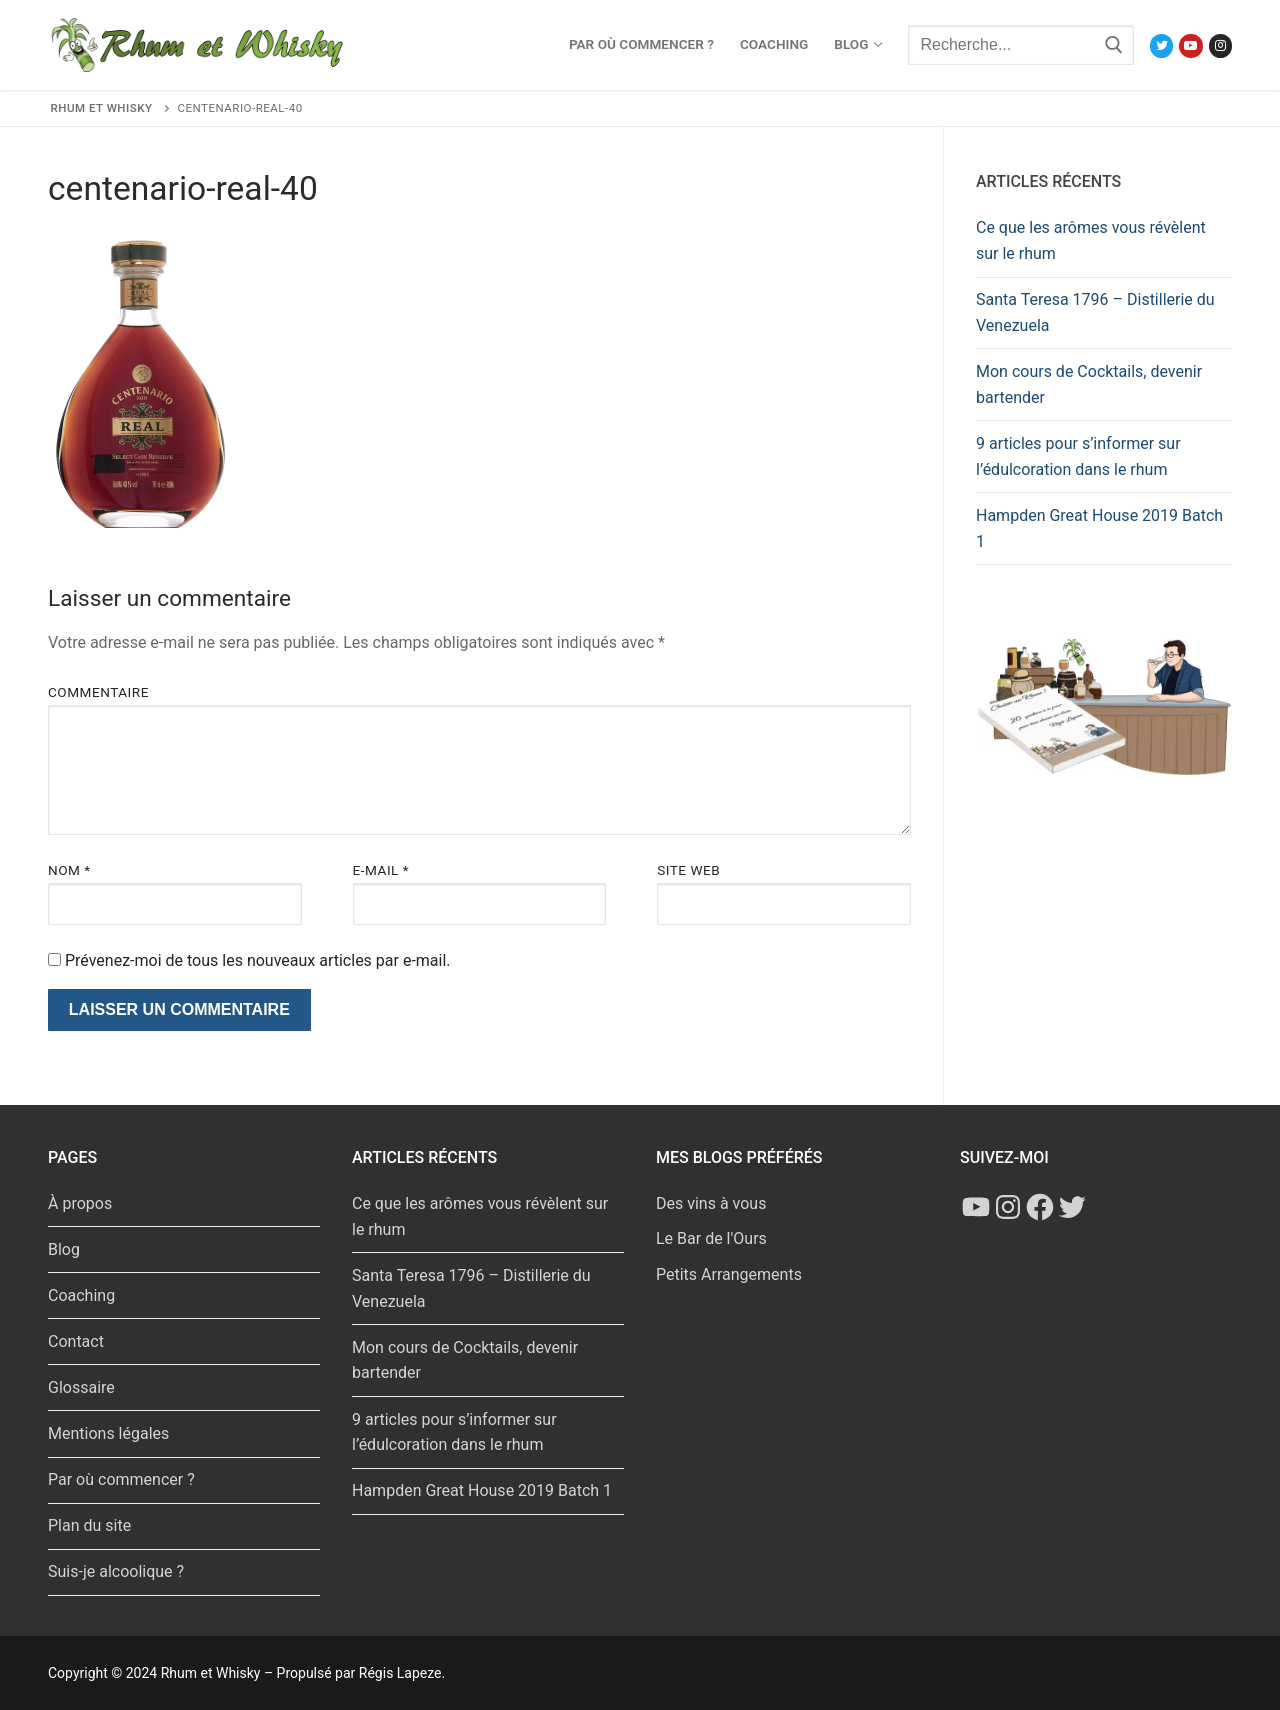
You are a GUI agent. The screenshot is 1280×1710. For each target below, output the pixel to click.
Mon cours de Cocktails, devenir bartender (1089, 384)
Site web (688, 870)
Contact (76, 1341)
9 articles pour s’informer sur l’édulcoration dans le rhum (1078, 456)
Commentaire (98, 692)
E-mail (381, 870)
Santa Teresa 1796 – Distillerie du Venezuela (1095, 312)
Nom (69, 870)
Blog (64, 1249)
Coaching (81, 1295)
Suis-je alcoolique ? (116, 1571)
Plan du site (89, 1525)
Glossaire (81, 1387)
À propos (80, 1203)
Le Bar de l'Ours (711, 1238)
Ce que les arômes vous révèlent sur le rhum (1091, 240)
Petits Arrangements (729, 1274)
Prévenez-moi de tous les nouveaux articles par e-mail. (258, 960)
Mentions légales (108, 1433)
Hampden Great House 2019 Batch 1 (1099, 528)
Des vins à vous (711, 1203)
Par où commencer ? (121, 1479)
